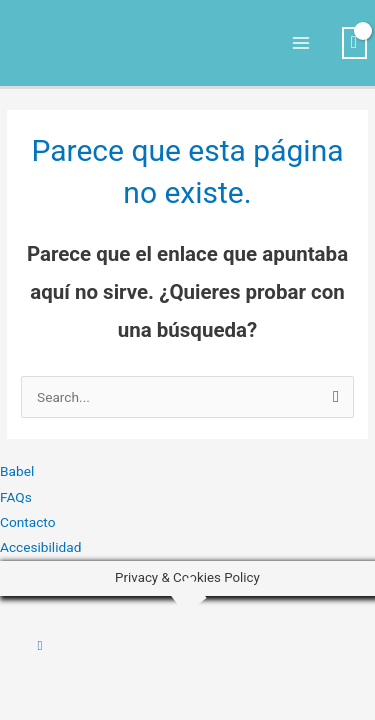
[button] (40, 645)
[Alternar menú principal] (301, 43)
